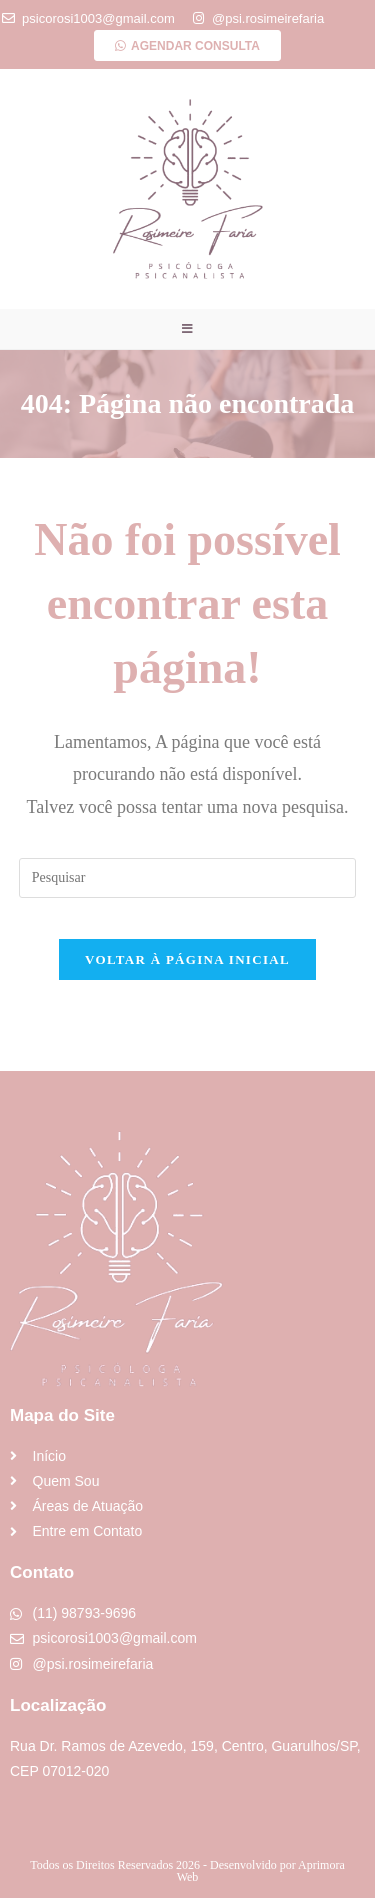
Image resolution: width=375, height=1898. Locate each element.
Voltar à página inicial (187, 959)
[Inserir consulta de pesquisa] (188, 878)
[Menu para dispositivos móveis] (188, 329)
